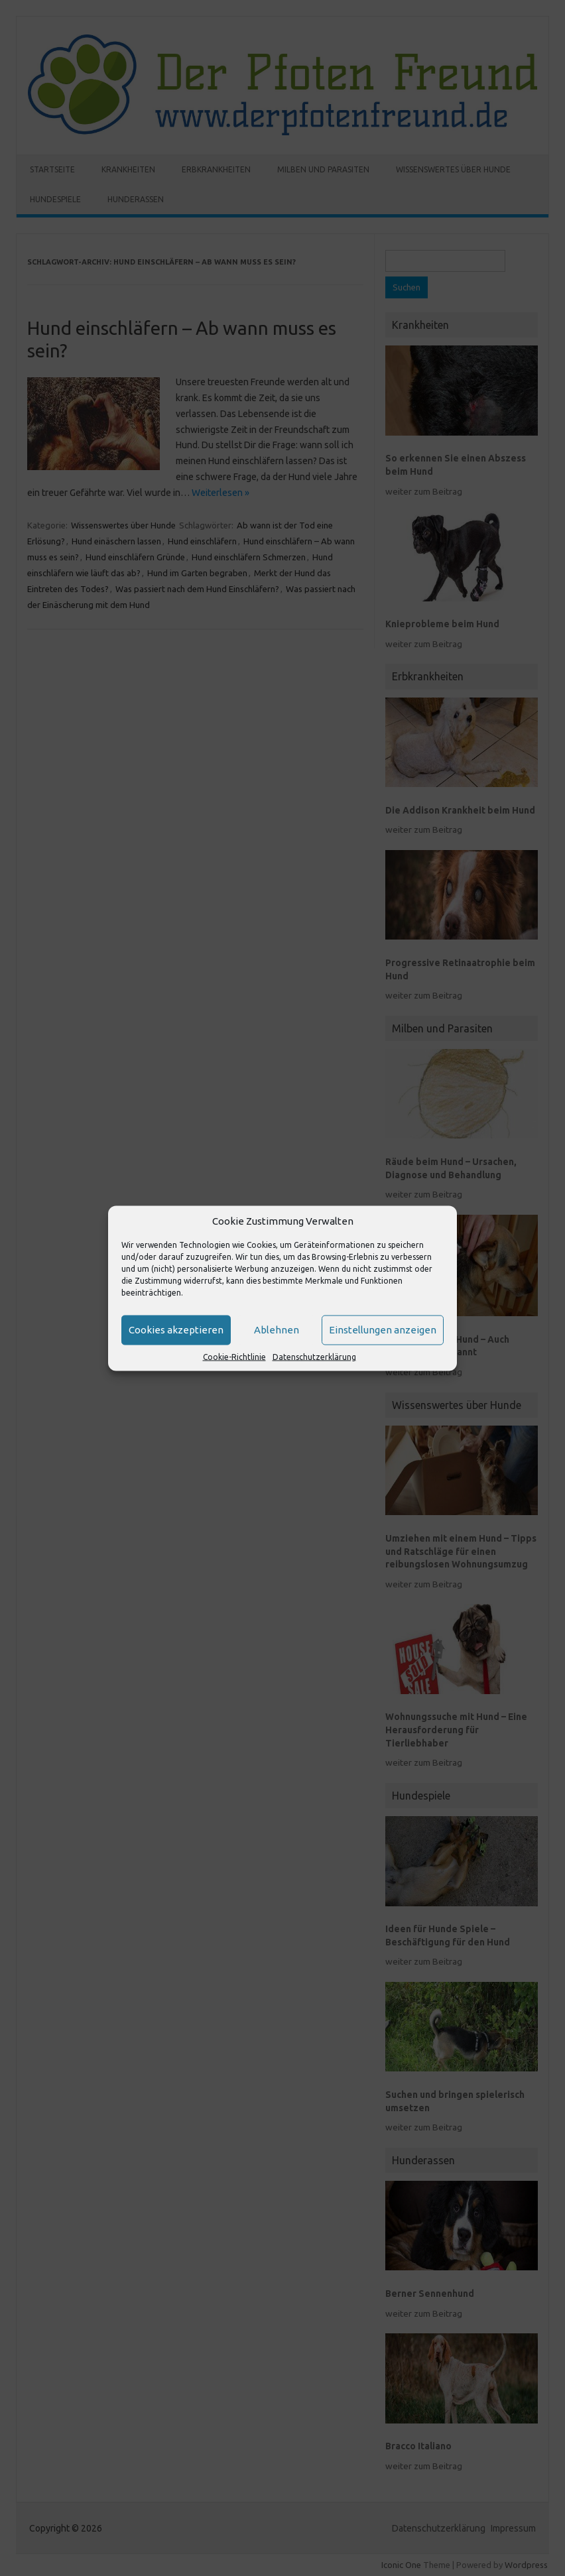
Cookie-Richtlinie (234, 1356)
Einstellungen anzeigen (382, 1329)
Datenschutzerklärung (314, 1356)
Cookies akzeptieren (176, 1329)
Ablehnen (276, 1329)
